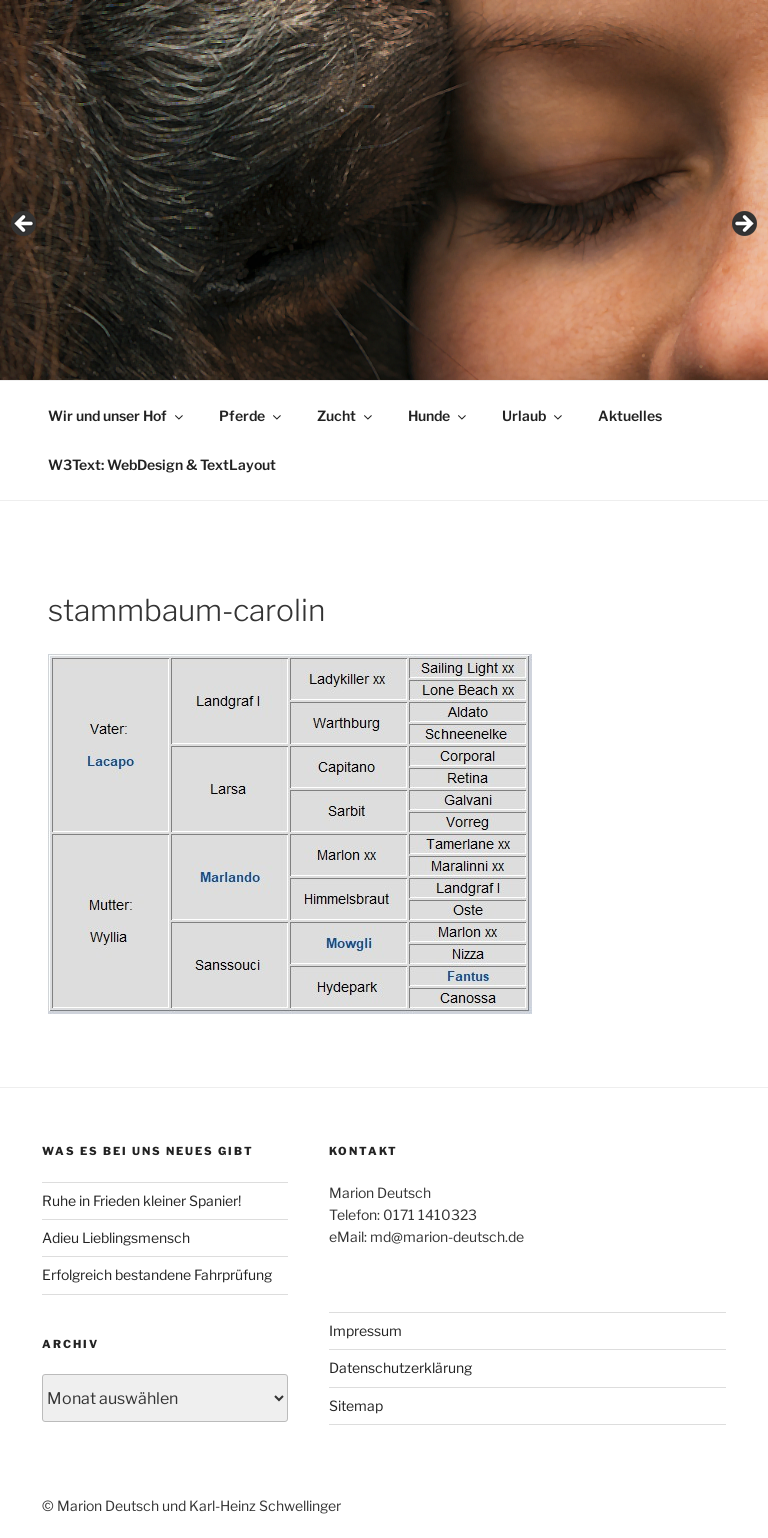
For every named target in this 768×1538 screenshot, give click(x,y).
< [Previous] (25, 225)
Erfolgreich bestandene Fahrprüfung (157, 1274)
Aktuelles (630, 415)
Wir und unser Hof (117, 415)
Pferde (251, 415)
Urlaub (533, 415)
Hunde (438, 415)
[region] (384, 230)
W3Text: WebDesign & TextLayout (162, 464)
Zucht (346, 415)
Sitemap (356, 1405)
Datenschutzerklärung (400, 1367)
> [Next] (743, 225)
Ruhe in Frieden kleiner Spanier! (141, 1200)
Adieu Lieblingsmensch (116, 1237)
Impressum (365, 1330)
